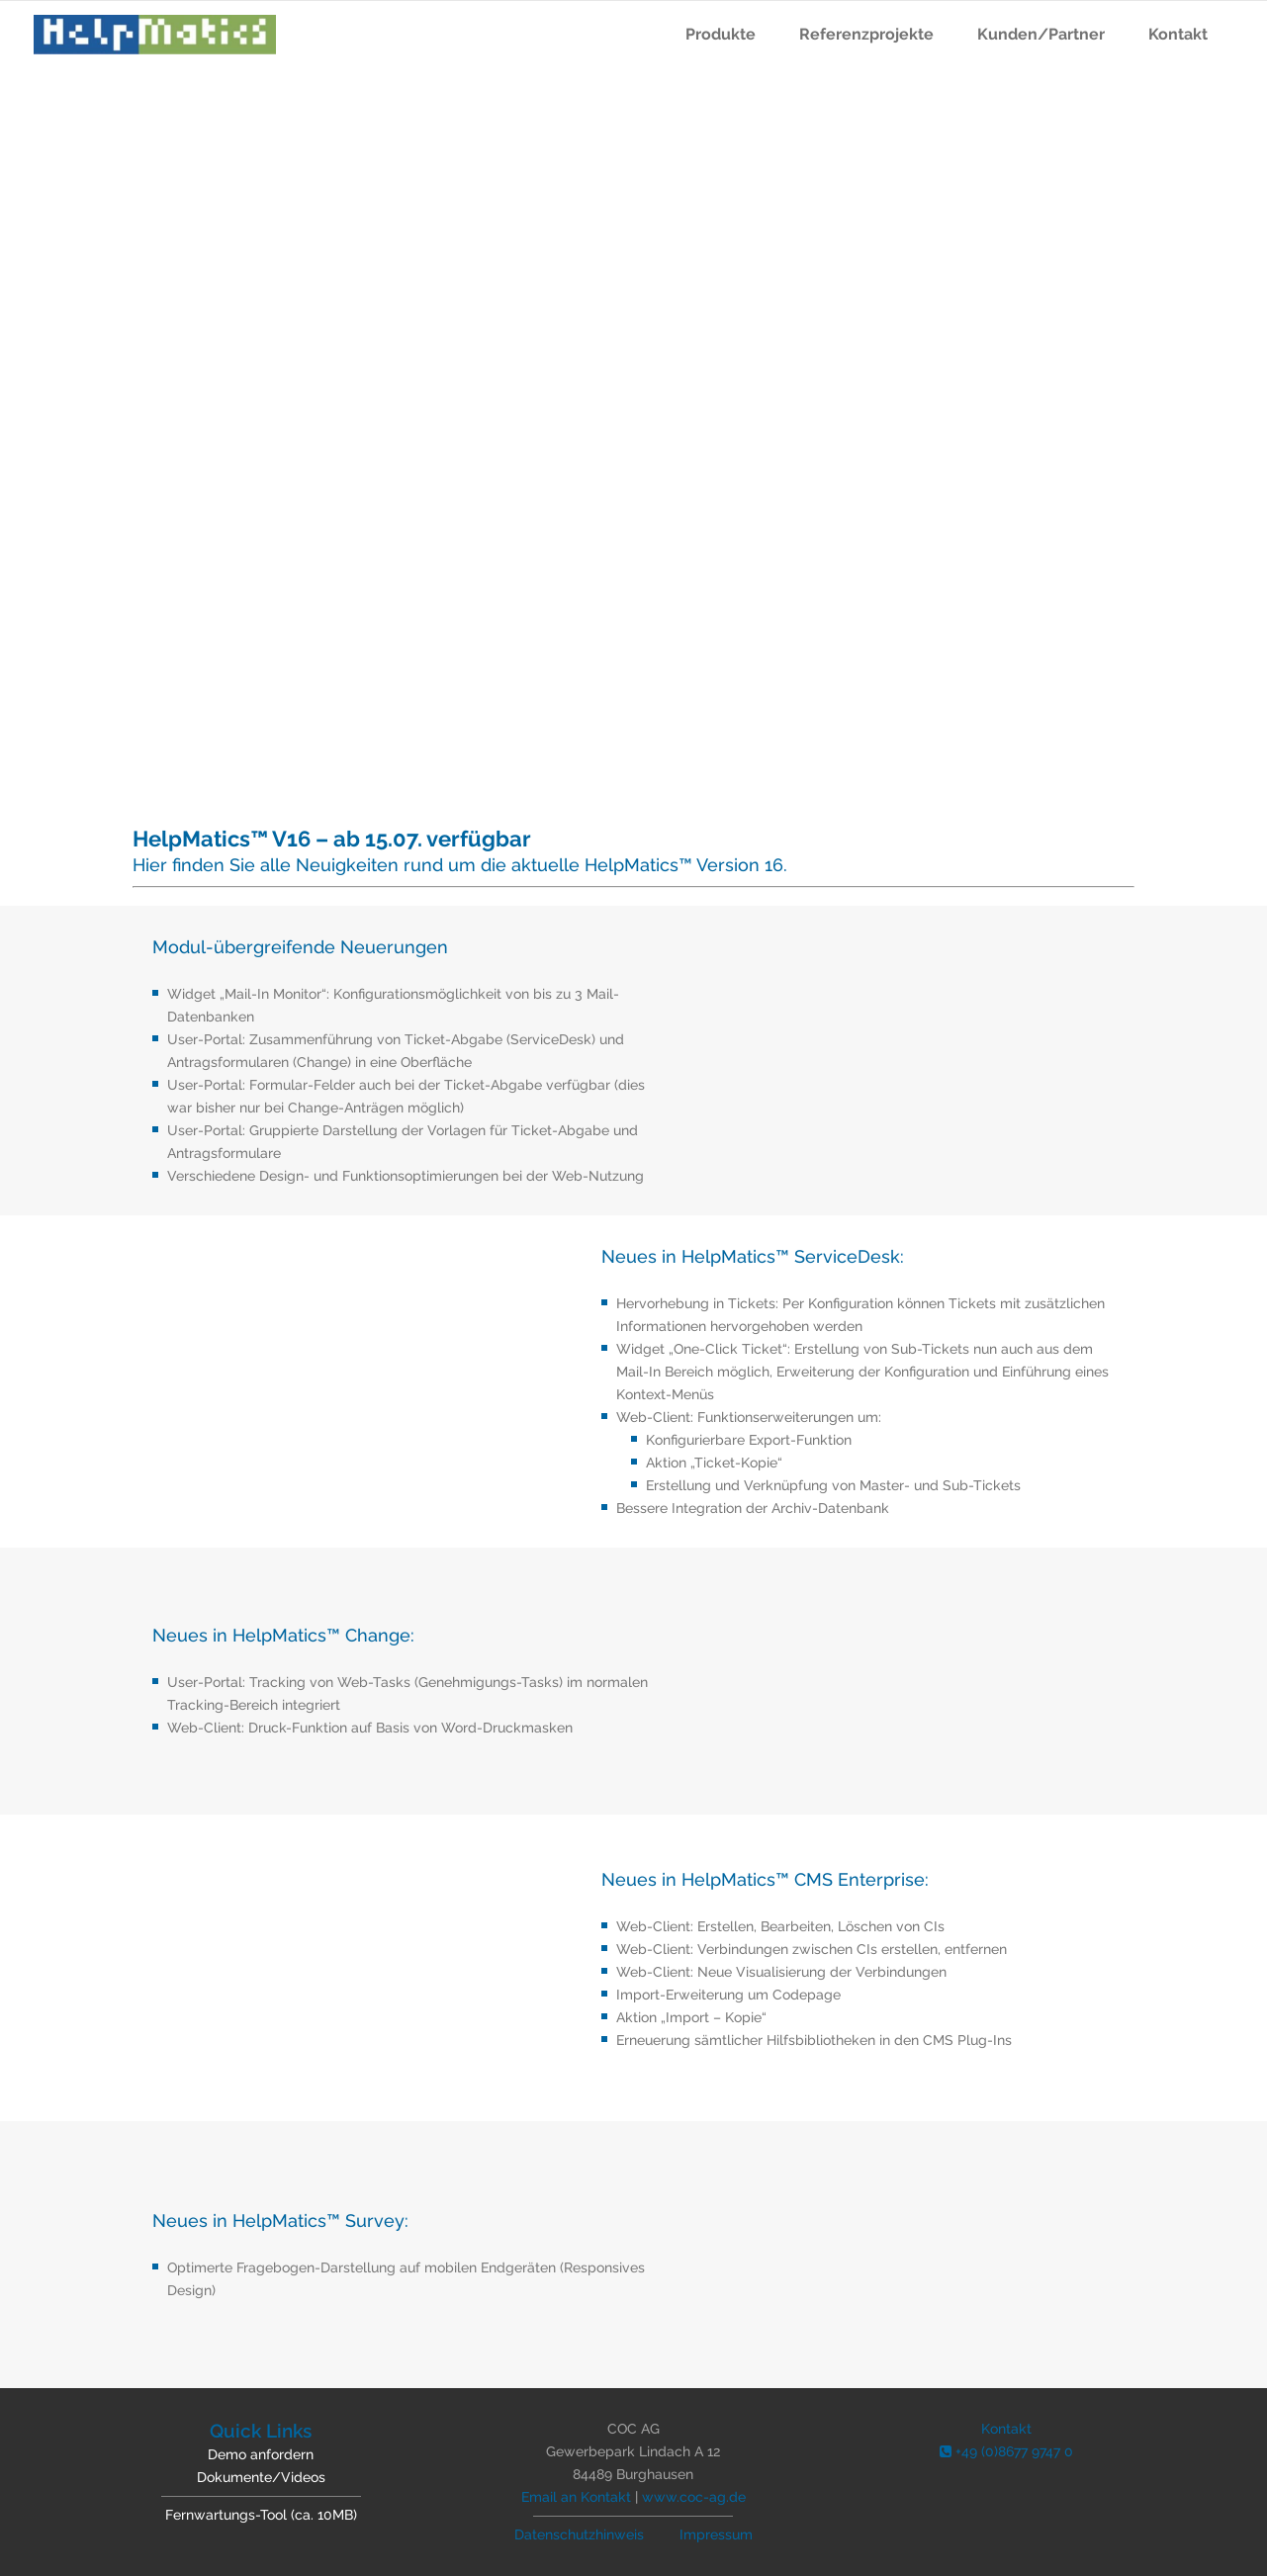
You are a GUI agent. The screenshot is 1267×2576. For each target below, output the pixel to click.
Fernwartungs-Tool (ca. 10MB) (261, 2515)
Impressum (716, 2534)
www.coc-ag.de (694, 2497)
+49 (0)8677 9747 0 (1006, 2451)
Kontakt (1006, 2429)
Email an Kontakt (576, 2497)
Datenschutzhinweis (579, 2534)
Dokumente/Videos (261, 2477)
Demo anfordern (261, 2454)
